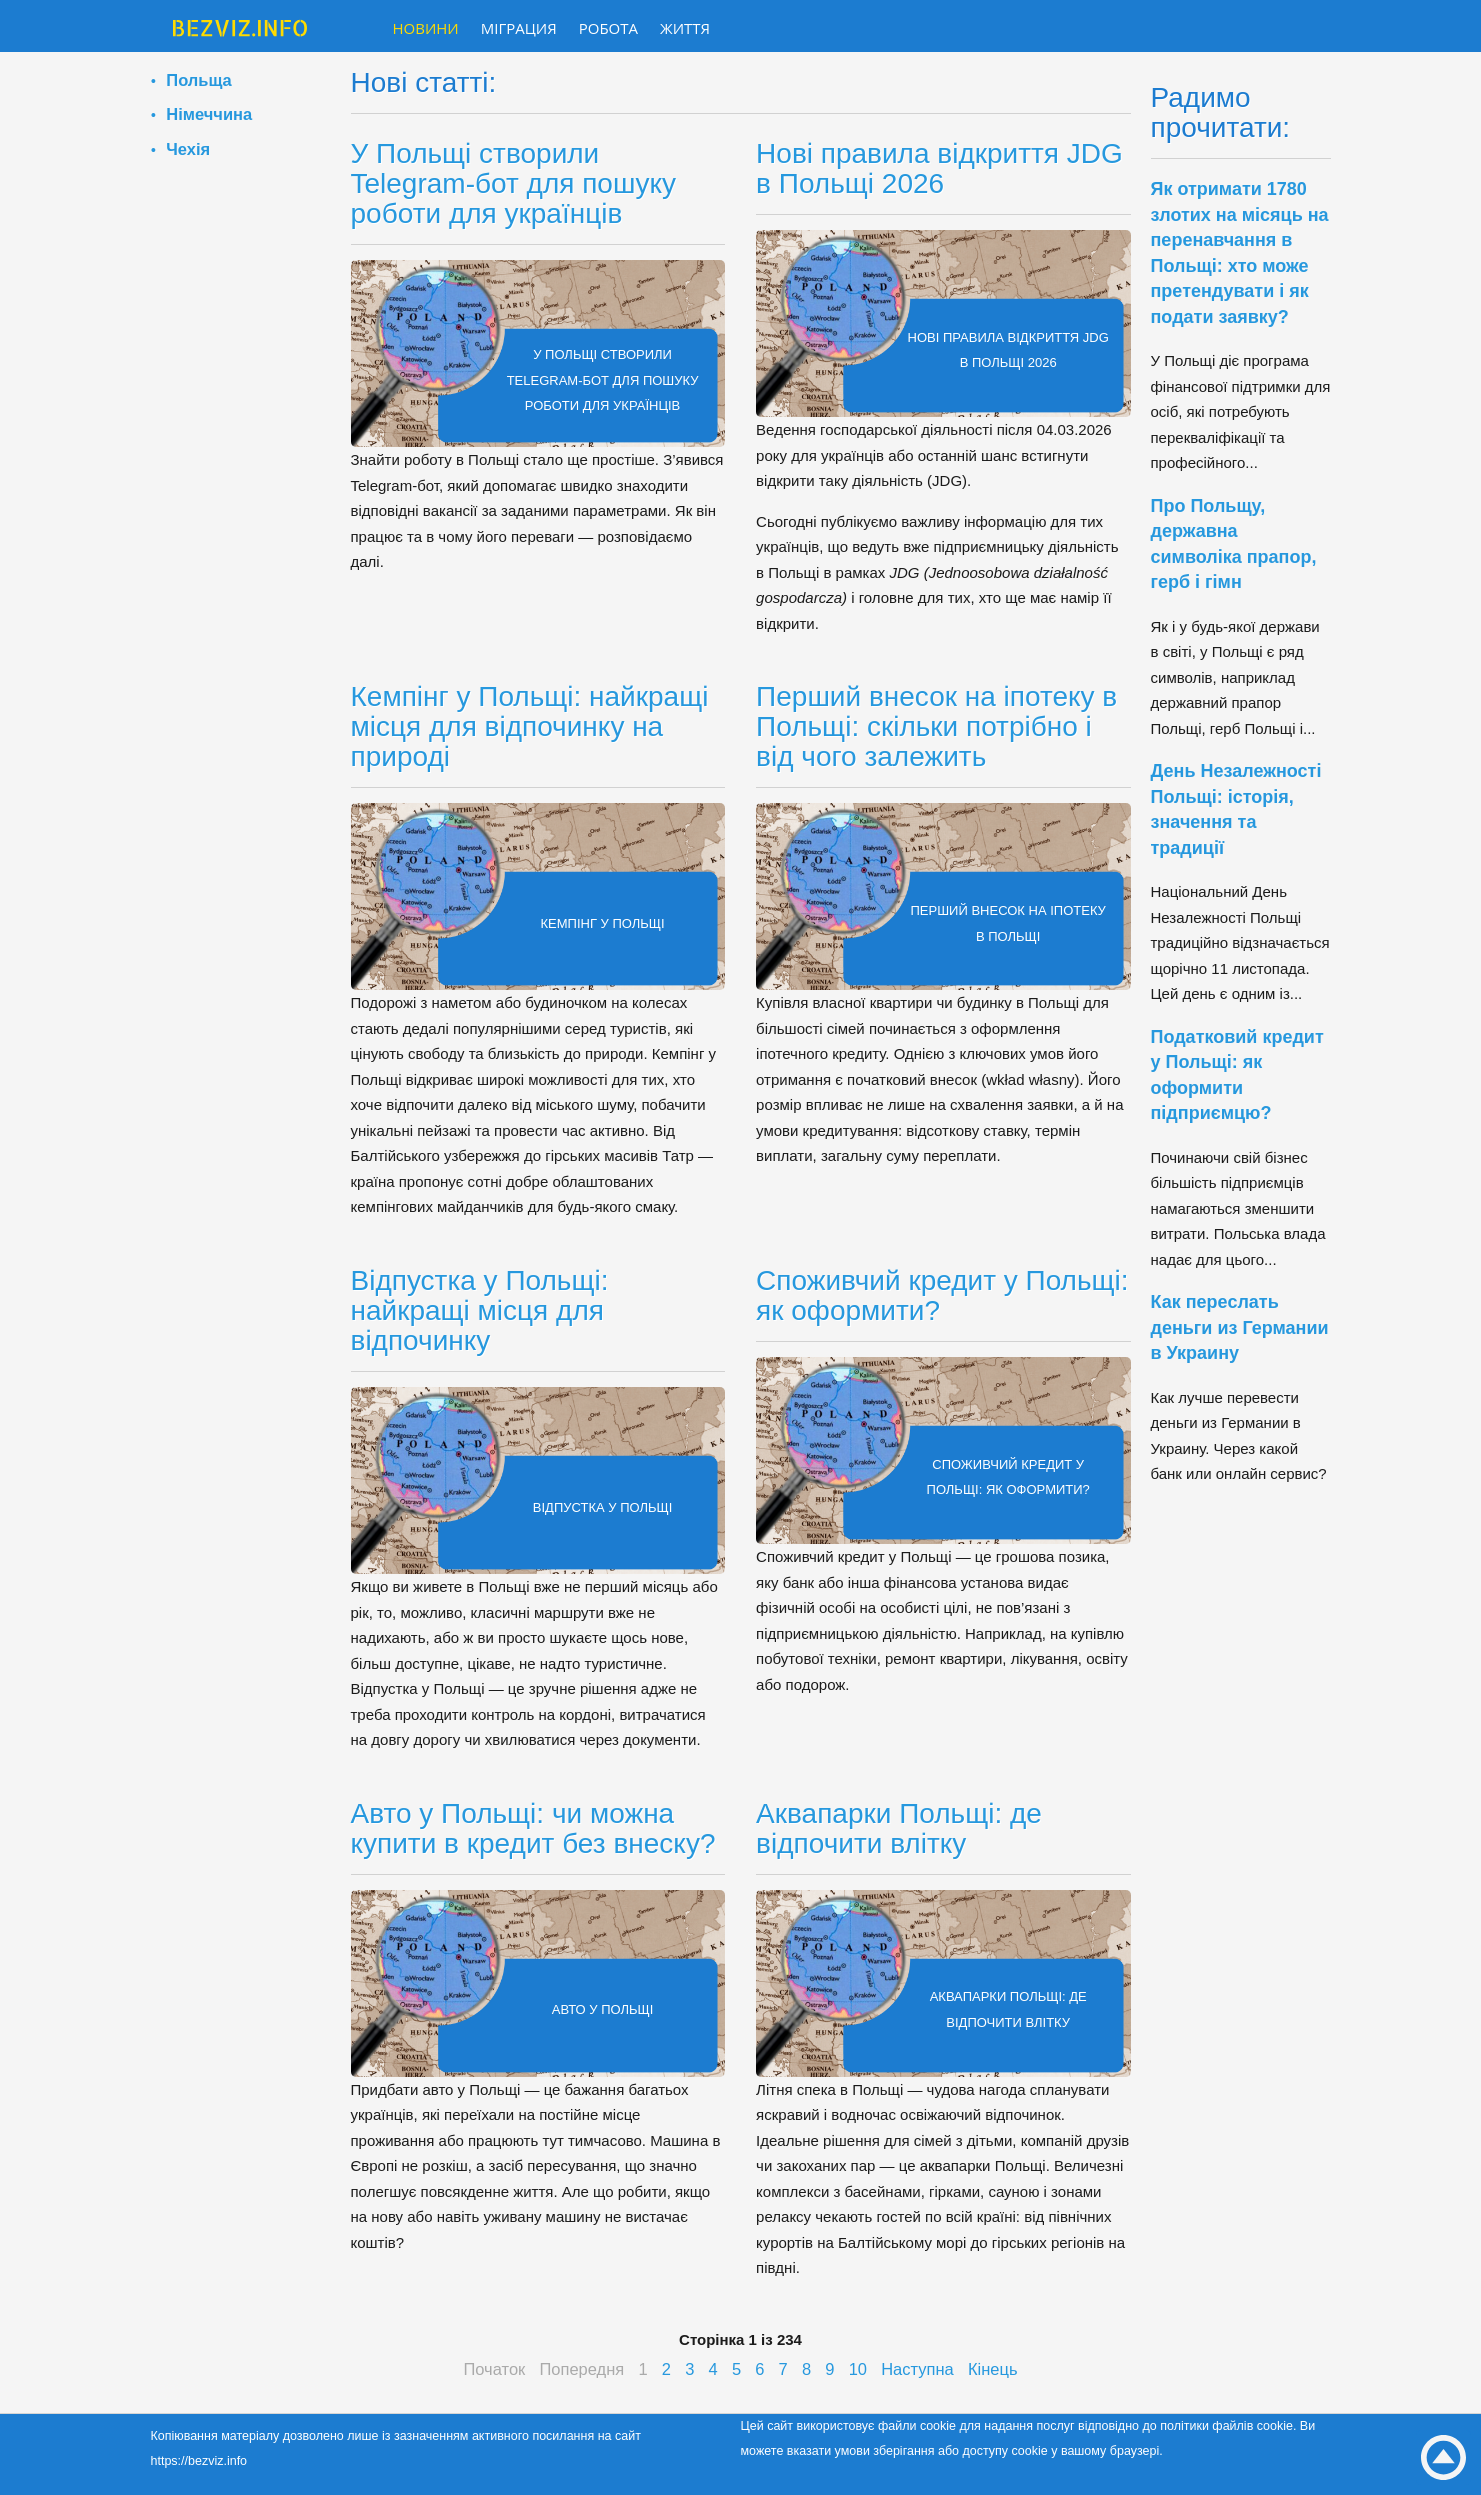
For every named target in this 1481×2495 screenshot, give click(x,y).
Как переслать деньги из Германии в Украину (1240, 1327)
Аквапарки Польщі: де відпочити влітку (899, 1828)
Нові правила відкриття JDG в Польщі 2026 (939, 168)
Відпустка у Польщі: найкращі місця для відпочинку (480, 1310)
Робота (608, 28)
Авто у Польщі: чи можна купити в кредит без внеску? (533, 1828)
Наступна (917, 2369)
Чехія (188, 149)
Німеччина (209, 114)
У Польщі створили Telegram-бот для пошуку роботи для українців (513, 183)
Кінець (993, 2369)
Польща (198, 80)
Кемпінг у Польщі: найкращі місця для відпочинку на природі (530, 726)
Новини (426, 28)
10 (858, 2369)
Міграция (519, 28)
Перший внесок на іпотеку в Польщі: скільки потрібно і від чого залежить (936, 726)
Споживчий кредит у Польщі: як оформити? (942, 1295)
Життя (685, 28)
